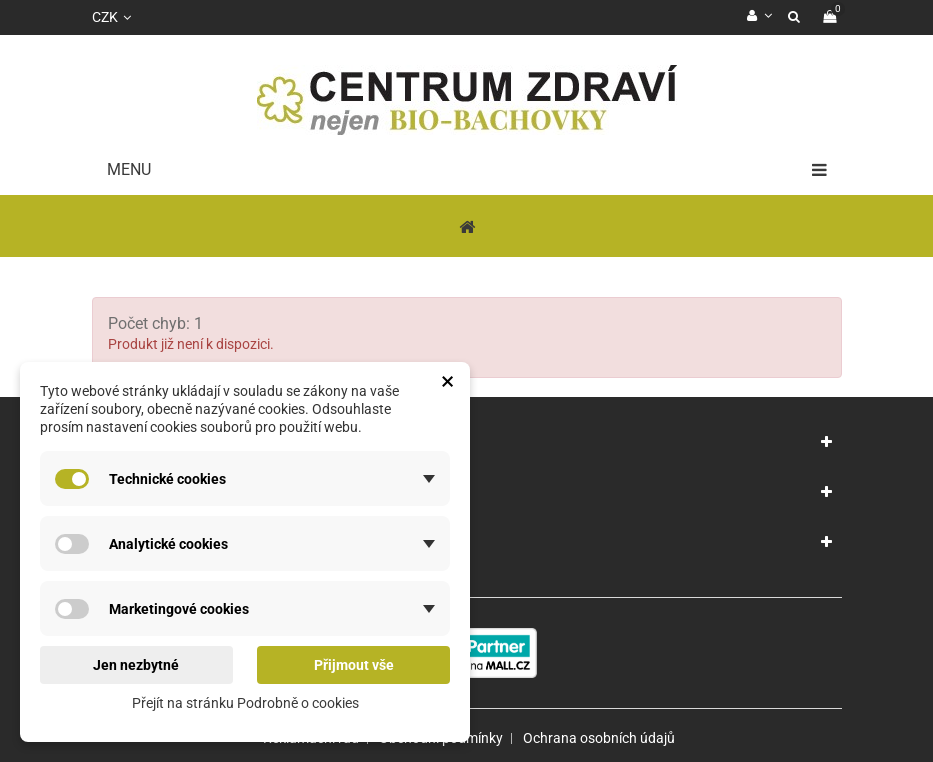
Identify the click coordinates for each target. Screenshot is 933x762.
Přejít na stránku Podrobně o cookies (245, 703)
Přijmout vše (354, 665)
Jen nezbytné (136, 665)
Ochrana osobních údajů (599, 738)
